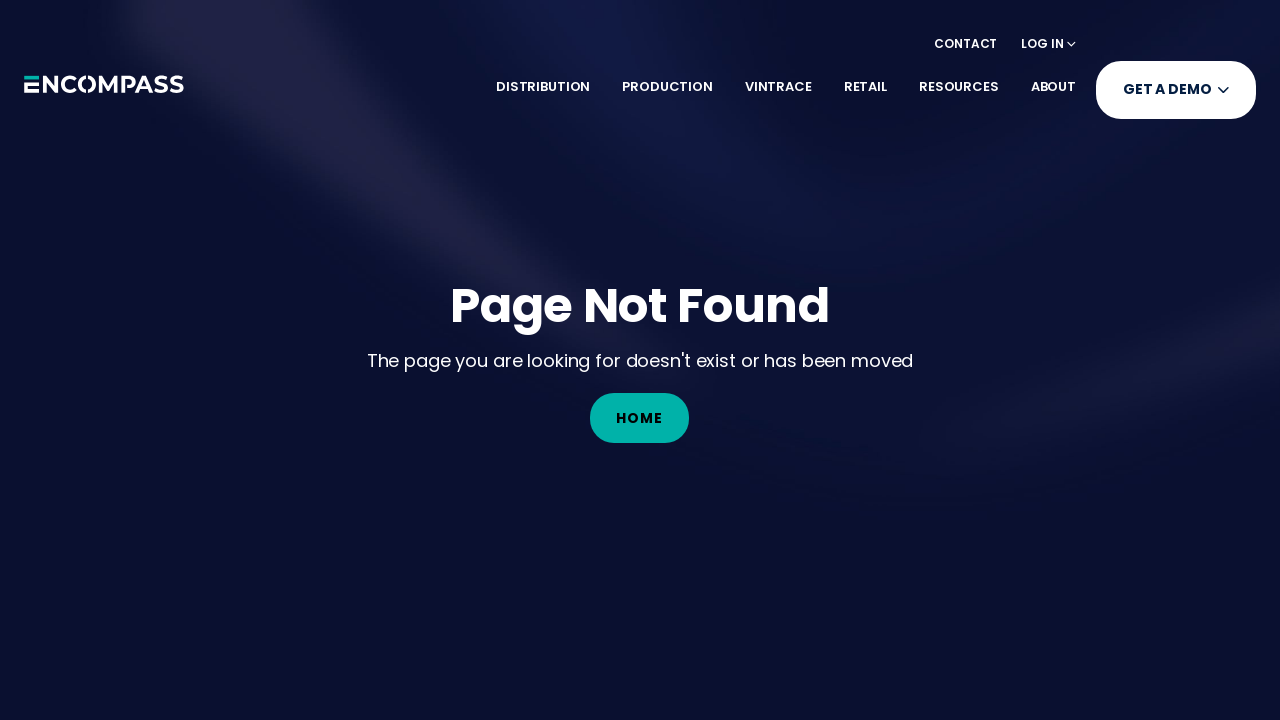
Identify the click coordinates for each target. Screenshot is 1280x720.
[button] (1048, 43)
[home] (104, 90)
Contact (965, 43)
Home (639, 418)
